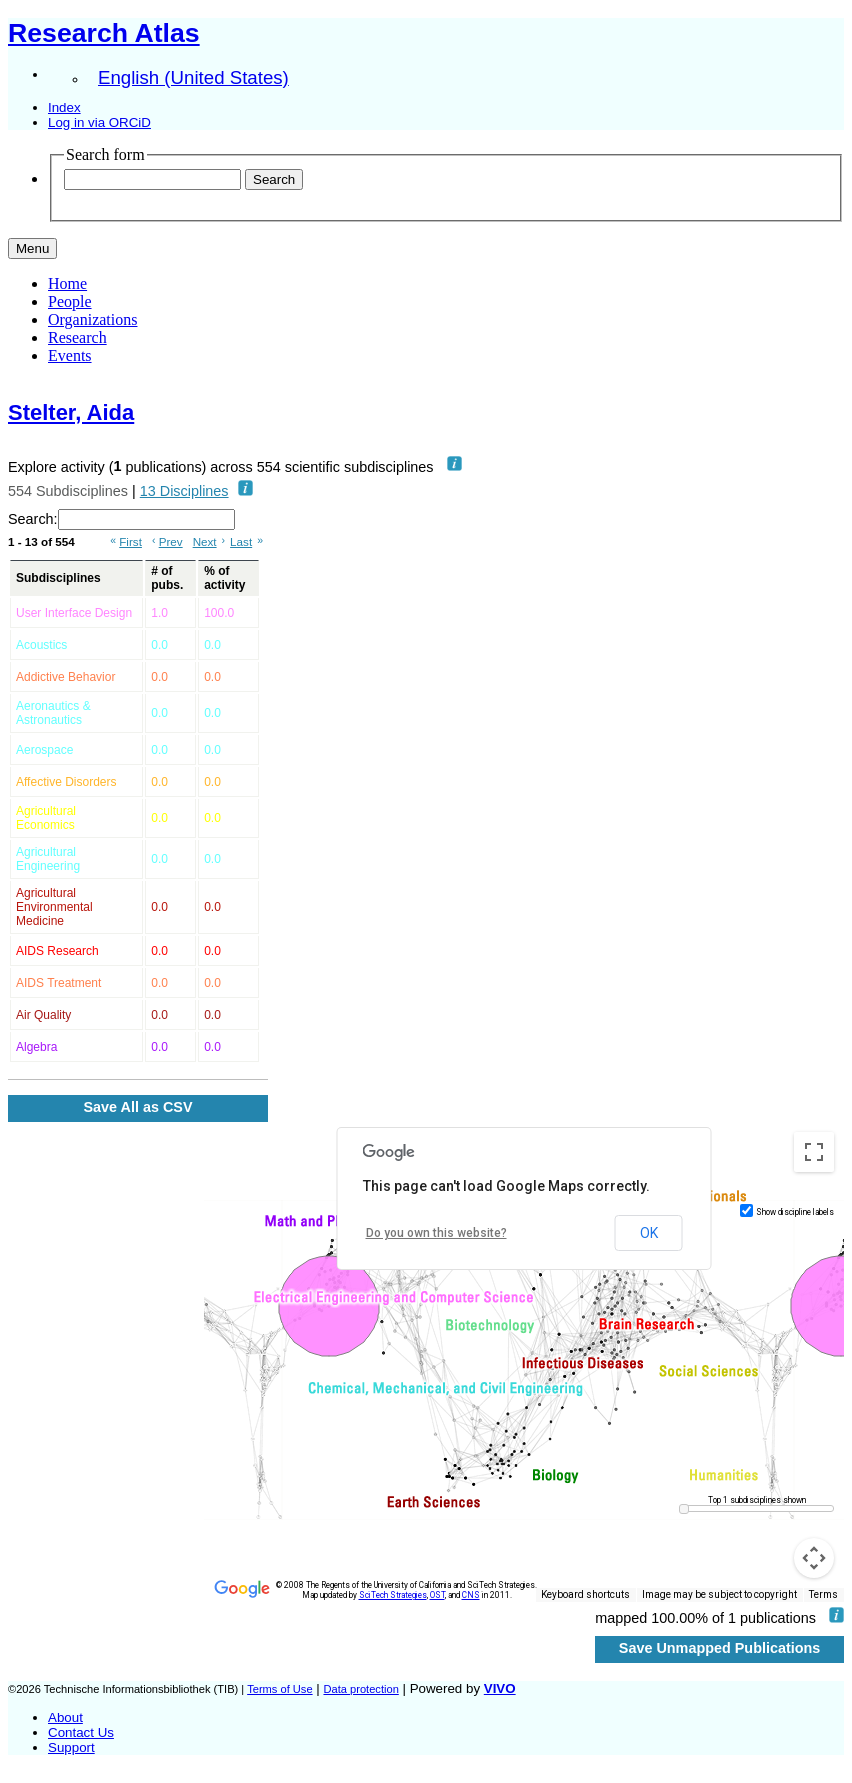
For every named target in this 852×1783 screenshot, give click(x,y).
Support (71, 1747)
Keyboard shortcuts (585, 1594)
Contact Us (81, 1732)
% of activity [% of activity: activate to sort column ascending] (224, 578)
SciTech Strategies (393, 1595)
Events (70, 355)
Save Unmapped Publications (720, 1648)
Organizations (92, 319)
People (70, 301)
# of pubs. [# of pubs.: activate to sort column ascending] (167, 578)
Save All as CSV (137, 1107)
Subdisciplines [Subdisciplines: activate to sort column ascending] (58, 578)
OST (437, 1595)
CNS (471, 1595)
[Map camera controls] (814, 1558)
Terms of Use (279, 1689)
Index (64, 107)
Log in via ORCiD (99, 122)
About (65, 1717)
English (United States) (193, 77)
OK (649, 1233)
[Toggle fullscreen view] (814, 1152)
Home (67, 283)
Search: (121, 519)
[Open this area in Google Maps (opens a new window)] (242, 1589)
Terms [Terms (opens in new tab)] (823, 1594)
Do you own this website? (436, 1233)
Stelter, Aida (71, 412)
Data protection (360, 1689)
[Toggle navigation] (32, 248)
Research (77, 337)
